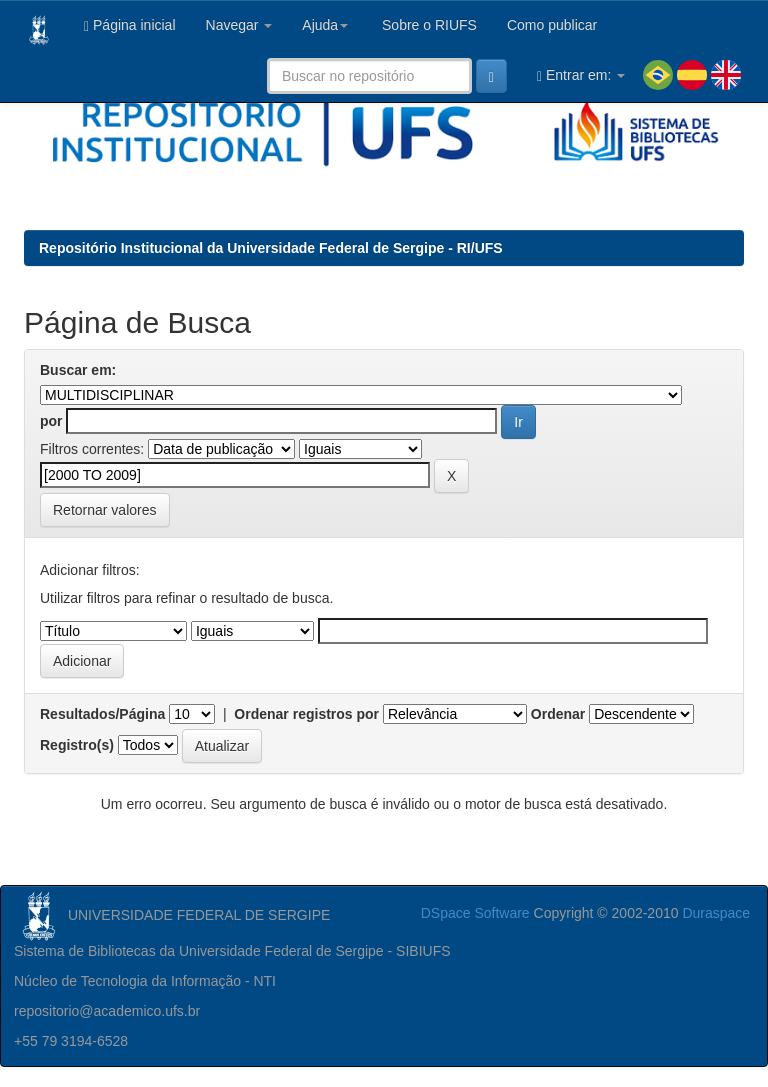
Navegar (239, 25)
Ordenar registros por (306, 714)
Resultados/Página (102, 714)
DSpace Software (475, 913)
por (51, 421)
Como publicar (552, 25)
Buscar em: (78, 370)
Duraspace (716, 913)
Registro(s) (77, 745)
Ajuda (325, 25)
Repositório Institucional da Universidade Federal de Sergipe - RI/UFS (271, 248)
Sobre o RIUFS (427, 25)
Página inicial (130, 25)
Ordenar (558, 714)
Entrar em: (581, 75)
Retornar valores (105, 510)
